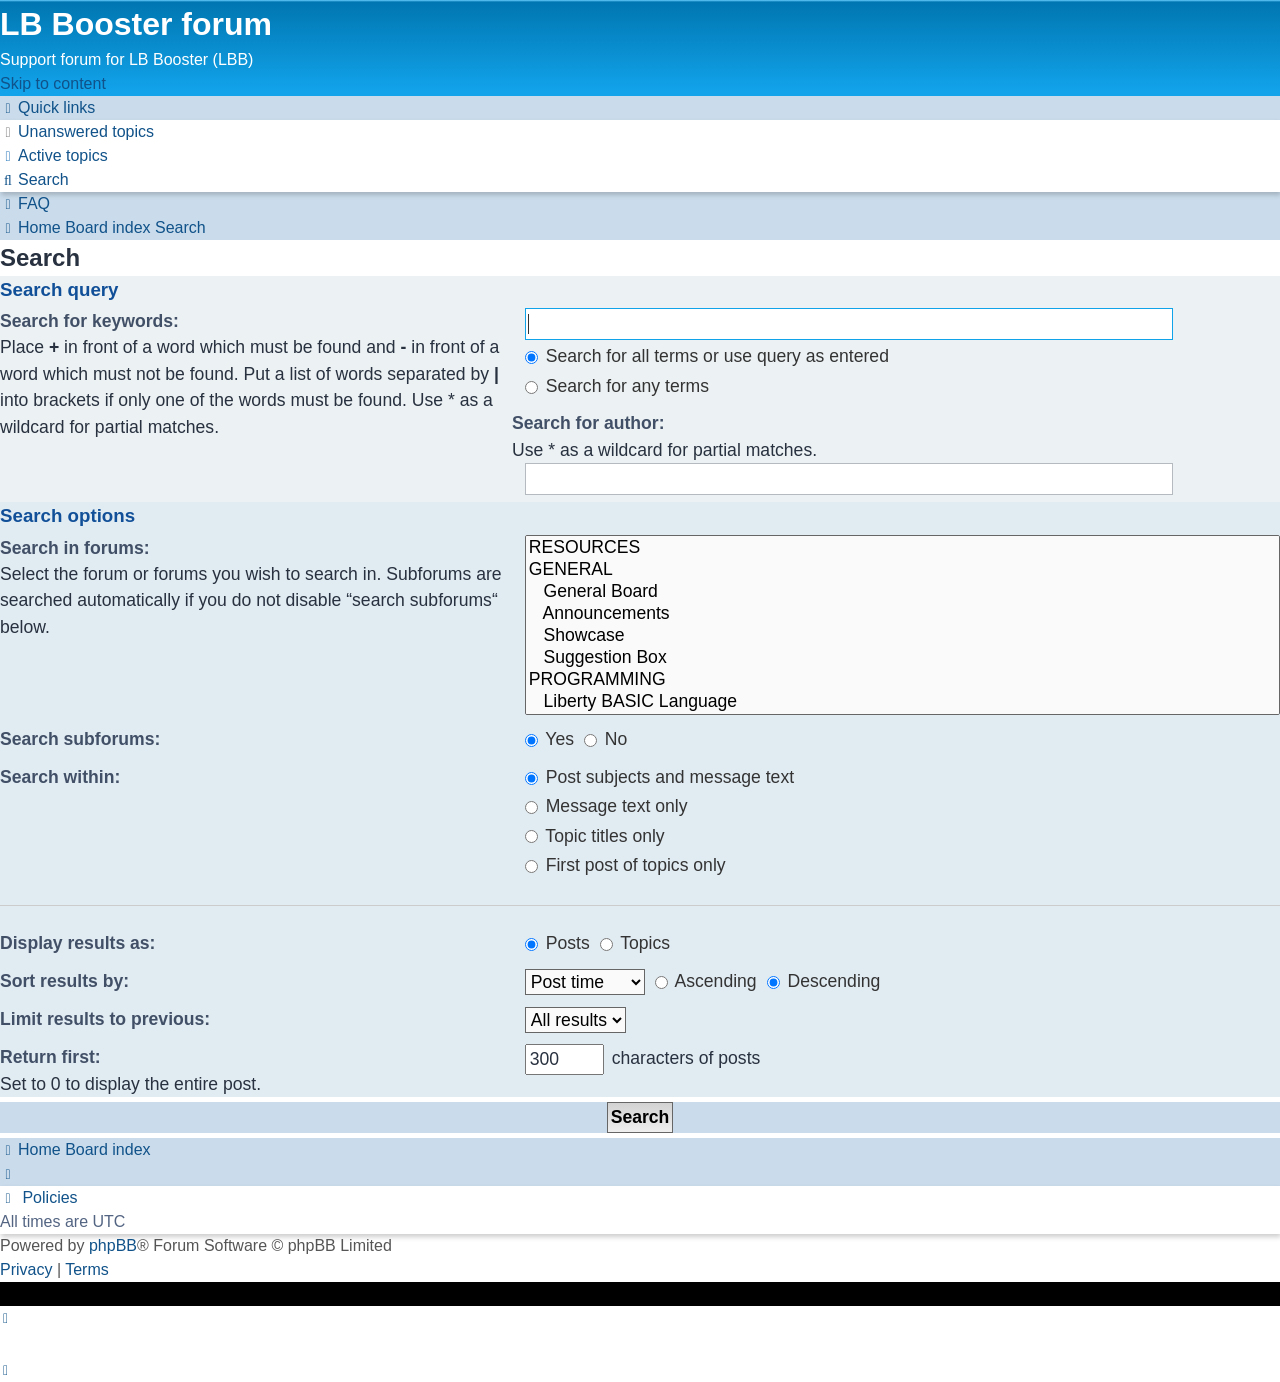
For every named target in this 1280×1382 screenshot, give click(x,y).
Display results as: (77, 943)
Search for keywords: (89, 321)
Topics (635, 943)
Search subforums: (80, 739)
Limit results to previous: (105, 1019)
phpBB (113, 1245)
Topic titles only (595, 836)
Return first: (50, 1057)
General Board (902, 592)
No (605, 739)
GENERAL (902, 570)
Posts (557, 943)
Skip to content (53, 83)
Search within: (60, 777)
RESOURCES (902, 548)
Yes (549, 739)
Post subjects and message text (659, 777)
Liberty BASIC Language (902, 702)
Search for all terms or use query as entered (707, 356)
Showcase (902, 636)
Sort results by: (64, 981)
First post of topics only (625, 865)
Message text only (606, 806)
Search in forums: (75, 548)
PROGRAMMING (902, 680)
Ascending (706, 981)
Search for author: (588, 423)
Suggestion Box (902, 658)
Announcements (902, 614)
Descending (824, 981)
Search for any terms (617, 386)
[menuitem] (77, 131)
